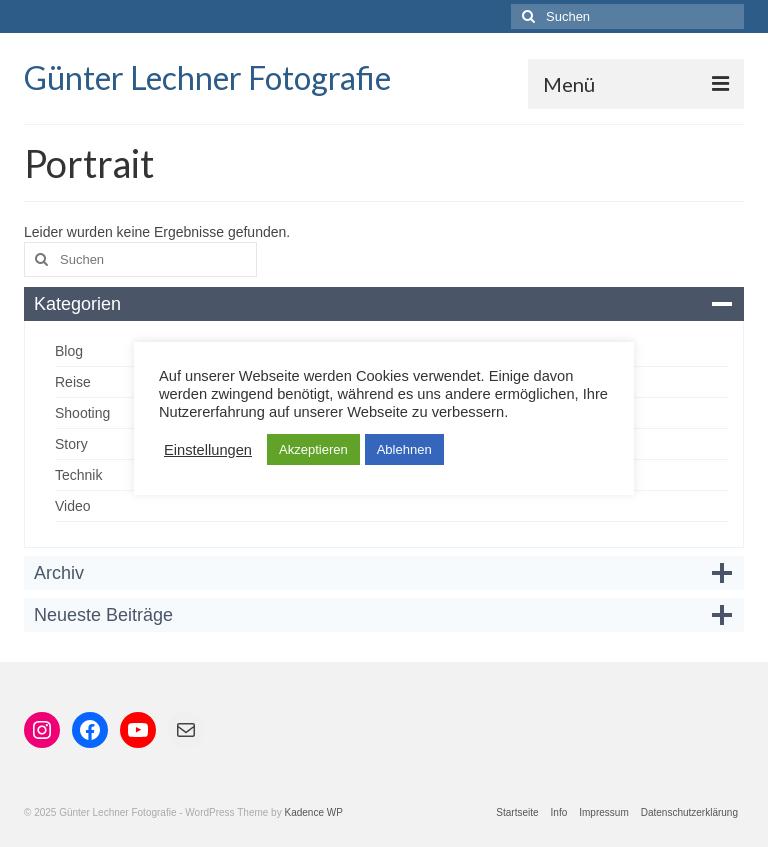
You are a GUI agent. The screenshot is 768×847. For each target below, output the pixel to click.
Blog (69, 351)
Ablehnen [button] (404, 449)
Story (71, 444)
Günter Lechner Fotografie (207, 77)
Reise (73, 382)
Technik (78, 475)
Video (73, 506)
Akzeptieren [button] (313, 449)
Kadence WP (313, 812)
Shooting (82, 413)
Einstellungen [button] (208, 450)
